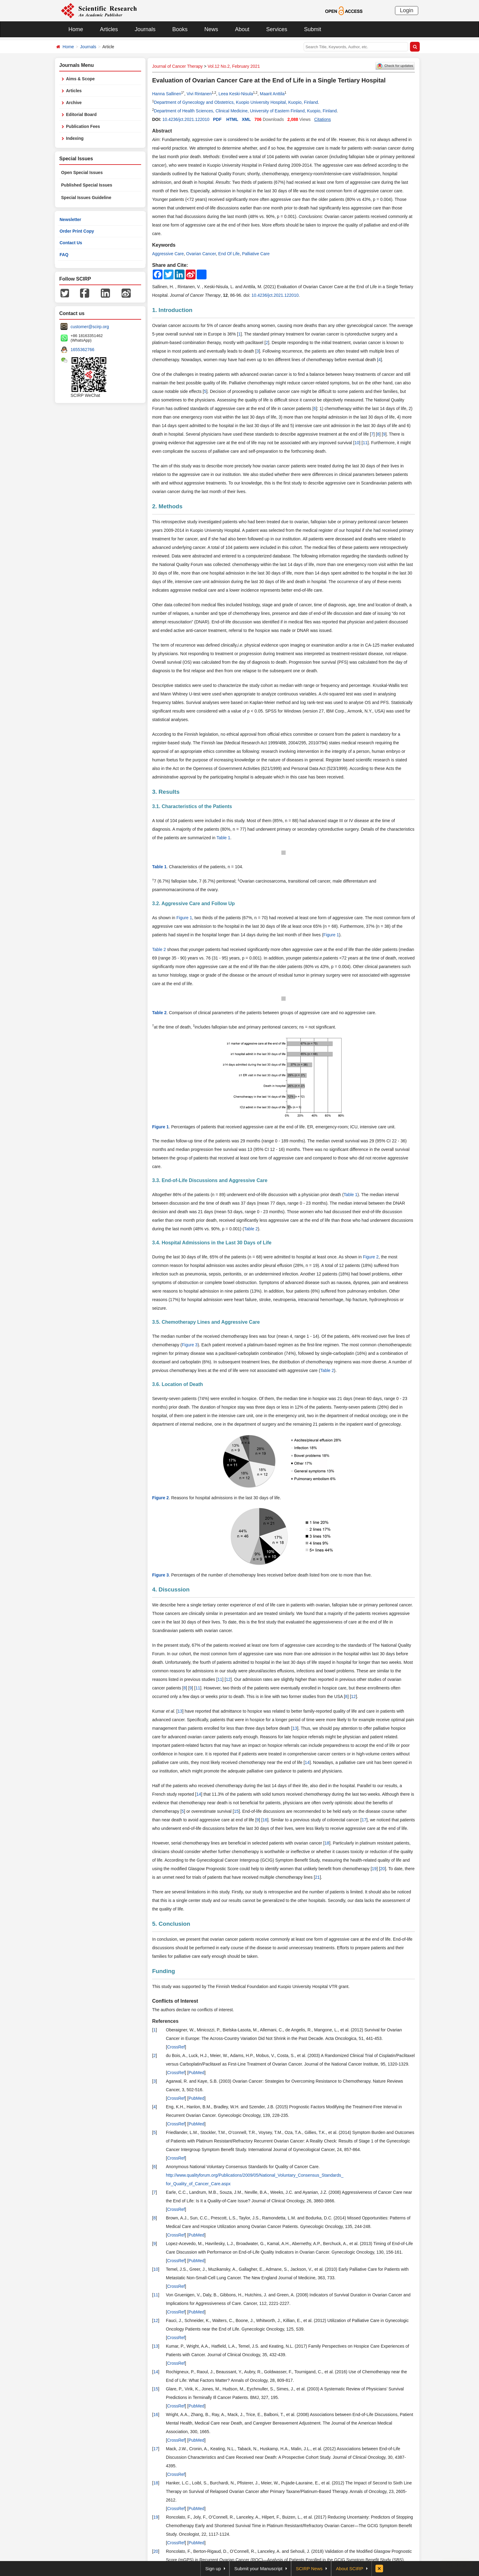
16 (264, 1819)
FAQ (64, 254)
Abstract (162, 130)
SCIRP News (309, 2568)
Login (406, 10)
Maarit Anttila (272, 93)
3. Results (166, 792)
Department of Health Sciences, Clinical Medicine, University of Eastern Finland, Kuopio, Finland (245, 110)
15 (236, 1811)
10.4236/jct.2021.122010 (185, 119)
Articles (109, 29)
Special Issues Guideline (86, 197)
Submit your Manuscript (258, 2568)
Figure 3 (189, 1344)
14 (307, 1762)
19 (374, 1868)
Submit (312, 29)
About (242, 29)
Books (180, 29)
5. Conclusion (171, 1924)
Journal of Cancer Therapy (177, 66)
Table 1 (223, 837)
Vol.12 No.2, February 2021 (233, 66)
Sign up (213, 2568)
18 (326, 1843)
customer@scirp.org (90, 326)
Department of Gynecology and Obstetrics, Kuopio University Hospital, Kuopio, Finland (236, 102)
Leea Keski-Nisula (235, 93)
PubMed (196, 2072)
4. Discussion (171, 1589)
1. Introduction (172, 310)
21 (317, 1877)
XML (246, 119)
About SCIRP (349, 2568)
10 (356, 442)
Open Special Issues (82, 172)
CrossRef (176, 2046)
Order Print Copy (77, 231)
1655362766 (82, 349)
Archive (74, 102)
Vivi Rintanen (199, 93)
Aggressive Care (168, 253)
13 (179, 1711)
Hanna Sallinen (166, 93)
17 (364, 1819)
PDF (217, 119)
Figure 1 (184, 917)
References (165, 2021)
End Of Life (229, 253)
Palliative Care (255, 253)
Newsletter (70, 219)
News (211, 29)
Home (75, 29)
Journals (145, 29)
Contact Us (71, 242)
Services (276, 29)
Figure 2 (370, 1256)
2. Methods (167, 506)
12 (228, 1679)
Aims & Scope (80, 78)
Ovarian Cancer (201, 253)
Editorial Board (81, 114)
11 (365, 442)
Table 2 (159, 949)
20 (382, 1868)
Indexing (75, 138)
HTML (232, 119)
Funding (163, 1971)
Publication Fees (83, 126)
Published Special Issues (86, 185)
